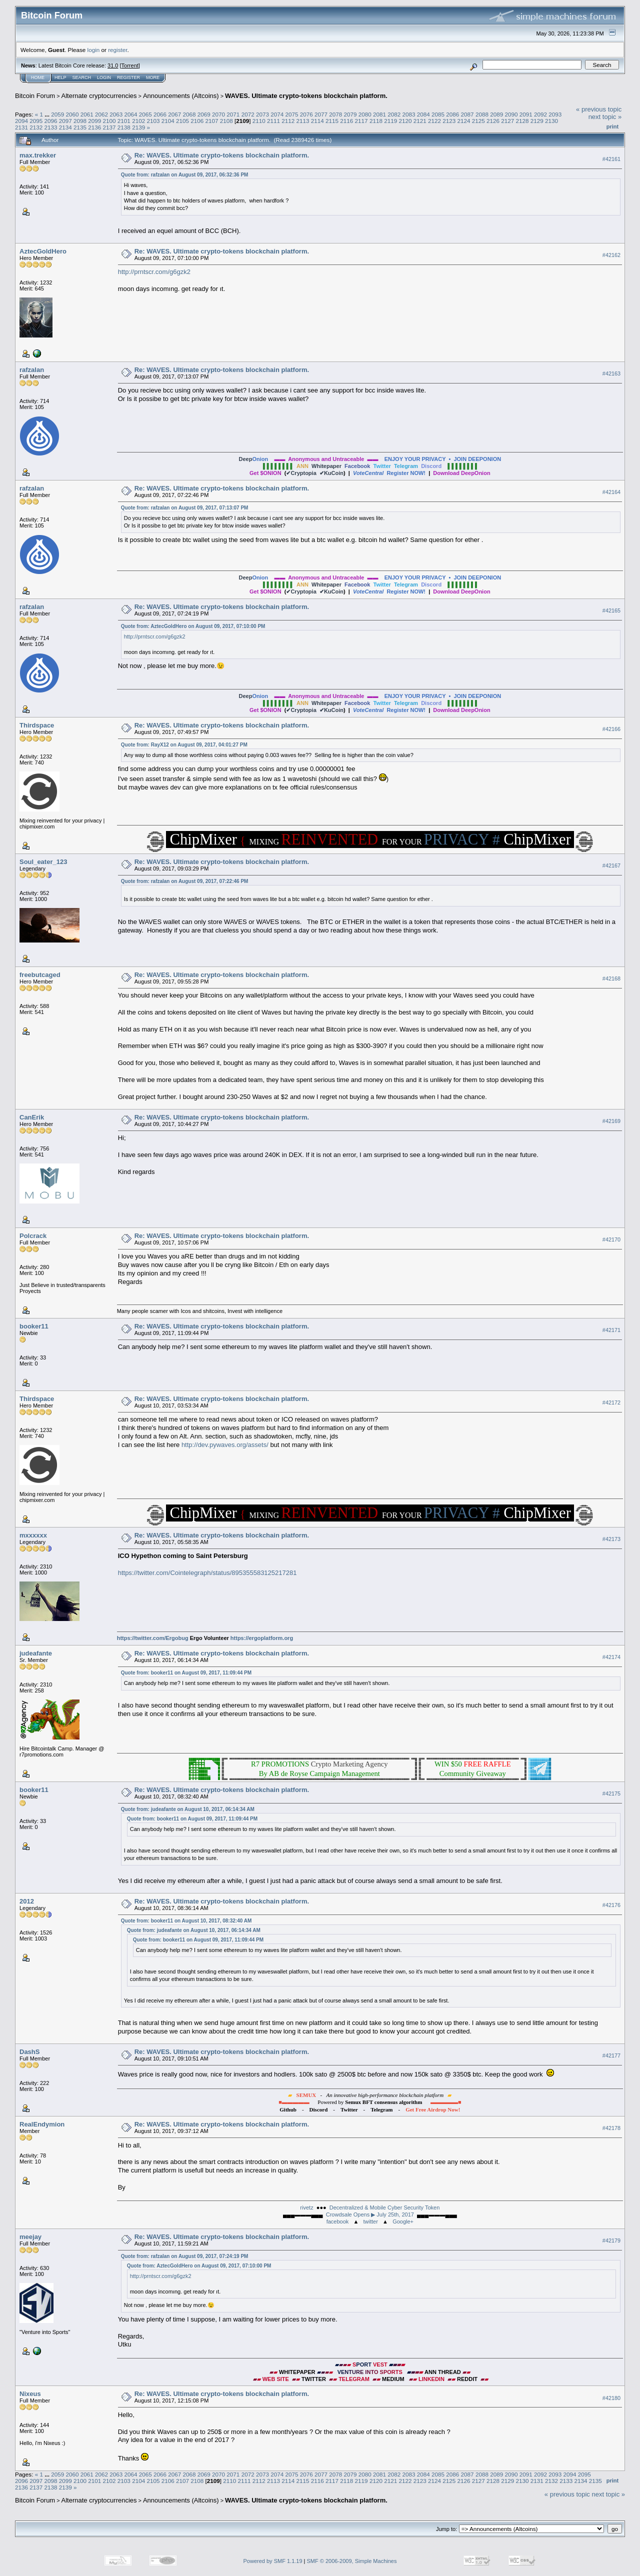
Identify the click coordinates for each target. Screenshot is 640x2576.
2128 (522, 121)
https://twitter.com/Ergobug (152, 1638)
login (94, 49)
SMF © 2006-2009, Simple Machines (352, 2561)
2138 (124, 127)
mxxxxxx (33, 1535)
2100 (109, 121)
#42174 (611, 1657)
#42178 (611, 2129)
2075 (291, 114)
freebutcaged (40, 974)
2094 (21, 121)
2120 (405, 121)
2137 (109, 127)
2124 (463, 121)
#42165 (611, 611)
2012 (27, 1901)
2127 (507, 121)
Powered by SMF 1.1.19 (273, 2561)
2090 (511, 114)
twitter (371, 2221)
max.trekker (38, 155)
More (153, 77)
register (117, 49)
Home (37, 77)
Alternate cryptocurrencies (99, 96)
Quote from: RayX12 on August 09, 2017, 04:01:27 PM (184, 745)
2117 (361, 121)
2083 (409, 114)
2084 (423, 114)
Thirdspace (37, 725)
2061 (87, 114)
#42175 (611, 1793)
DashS (30, 2052)
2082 (394, 114)
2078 (335, 114)
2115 (332, 121)
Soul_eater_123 (43, 862)
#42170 (611, 1239)
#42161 (611, 159)
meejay (31, 2236)
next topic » (605, 116)
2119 (390, 121)
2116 (346, 121)
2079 (350, 114)
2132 (36, 127)
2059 (57, 114)
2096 (51, 121)
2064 (131, 114)
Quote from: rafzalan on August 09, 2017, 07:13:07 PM (184, 507)
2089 (496, 114)
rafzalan (32, 370)
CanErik (32, 1117)
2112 (288, 121)
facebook (337, 2221)
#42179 (611, 2241)
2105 (182, 121)
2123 (449, 121)
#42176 (611, 1905)
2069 (204, 114)
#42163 (611, 373)
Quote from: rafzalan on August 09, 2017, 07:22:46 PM (184, 881)
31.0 (113, 65)
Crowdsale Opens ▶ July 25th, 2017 (370, 2215)
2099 (94, 121)
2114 (317, 121)
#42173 (611, 1539)
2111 (273, 121)
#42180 (611, 2398)
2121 (420, 121)
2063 (116, 114)
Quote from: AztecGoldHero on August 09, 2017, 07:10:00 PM (193, 626)
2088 (482, 114)
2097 (65, 121)
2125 (478, 121)
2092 (540, 114)
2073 (262, 114)
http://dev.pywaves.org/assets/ (225, 1444)
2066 (160, 114)
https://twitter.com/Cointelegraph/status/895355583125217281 (207, 1572)
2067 (174, 114)
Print (612, 127)
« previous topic (599, 109)
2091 (526, 114)
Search (82, 77)
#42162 (611, 255)
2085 (438, 114)
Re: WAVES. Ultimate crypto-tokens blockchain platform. (221, 155)
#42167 (611, 865)
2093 (555, 114)
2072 (248, 114)
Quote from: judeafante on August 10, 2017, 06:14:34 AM (187, 1809)
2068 (189, 114)
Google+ (403, 2221)
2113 (303, 121)
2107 (211, 121)
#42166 (611, 729)
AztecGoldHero (43, 251)
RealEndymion (42, 2124)
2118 (376, 121)
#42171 (611, 1330)
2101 (124, 121)
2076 (306, 114)
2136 (94, 127)
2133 (51, 127)
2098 (80, 121)
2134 (65, 127)
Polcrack (33, 1236)
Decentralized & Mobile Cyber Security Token (385, 2207)
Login (104, 77)
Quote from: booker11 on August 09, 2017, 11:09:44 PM (186, 1673)
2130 (551, 121)
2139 (138, 127)
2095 (36, 121)
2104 (168, 121)
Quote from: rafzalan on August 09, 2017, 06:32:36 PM (184, 175)
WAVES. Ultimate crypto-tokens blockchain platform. (306, 96)
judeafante (36, 1653)
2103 (153, 121)
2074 (277, 114)
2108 (226, 121)
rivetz (306, 2207)
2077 (321, 114)
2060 (72, 114)
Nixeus (30, 2394)
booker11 (34, 1326)
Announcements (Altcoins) (181, 96)
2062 (101, 114)
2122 (434, 121)
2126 (493, 121)
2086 (452, 114)
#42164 (611, 492)
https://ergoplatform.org (261, 1638)
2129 (537, 121)
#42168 (611, 979)
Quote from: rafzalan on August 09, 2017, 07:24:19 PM (184, 2256)
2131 (21, 127)
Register (128, 77)
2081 (379, 114)
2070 (218, 114)
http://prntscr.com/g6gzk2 (154, 272)
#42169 (611, 1121)
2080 (365, 114)
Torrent (130, 65)
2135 (80, 127)
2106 (197, 121)
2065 (145, 114)
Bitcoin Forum (35, 96)
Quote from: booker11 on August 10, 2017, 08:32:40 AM (186, 1921)
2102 (138, 121)
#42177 (611, 2056)
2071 (233, 114)
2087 (467, 114)
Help (60, 77)
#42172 (611, 1403)
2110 (259, 121)
